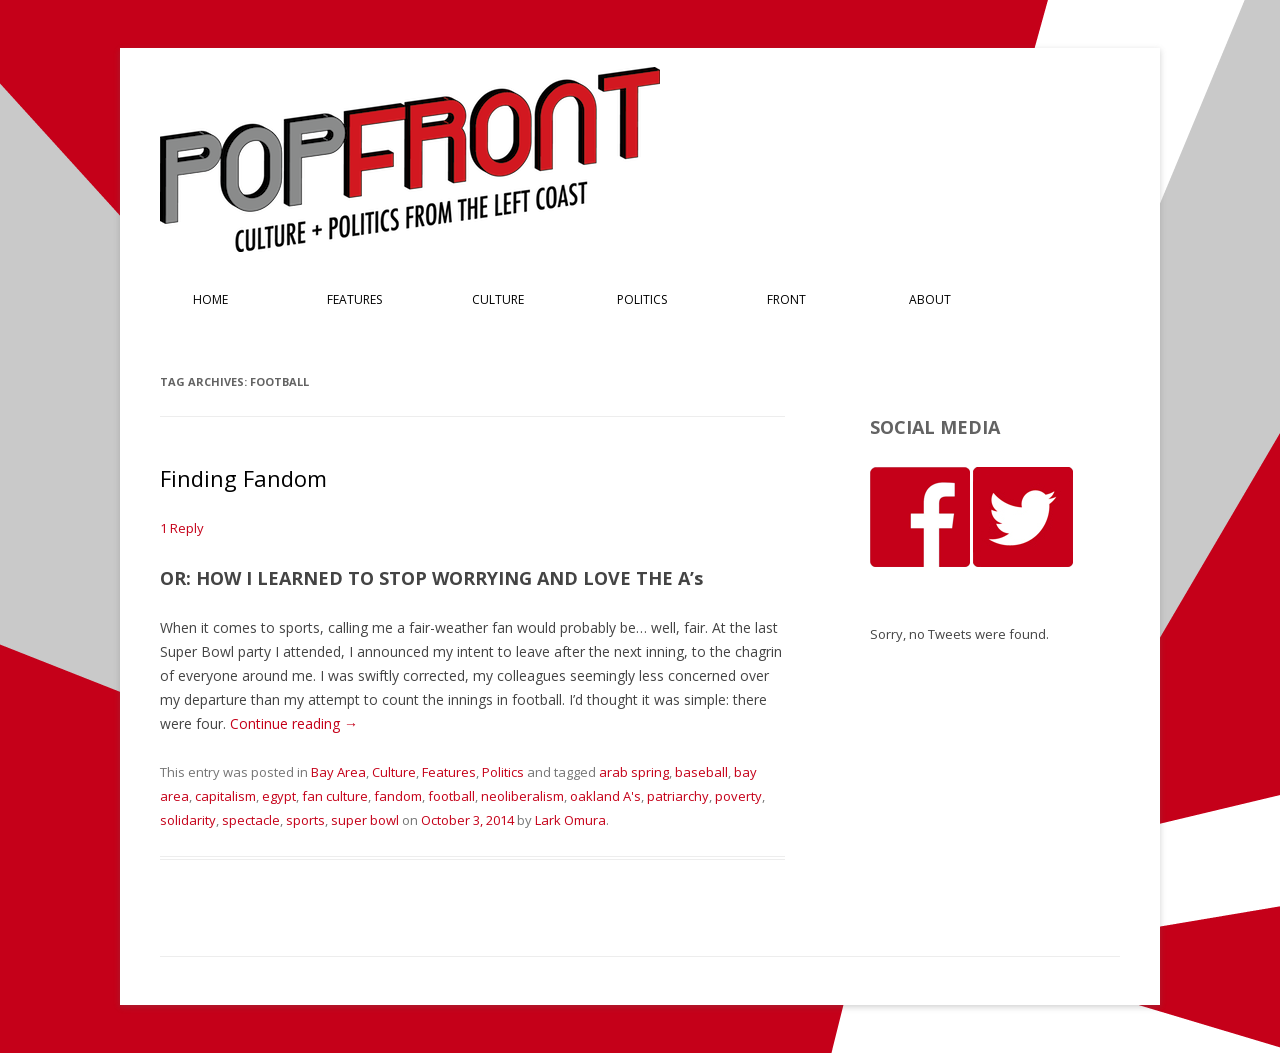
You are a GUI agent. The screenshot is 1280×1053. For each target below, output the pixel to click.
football (451, 796)
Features (354, 299)
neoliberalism (522, 796)
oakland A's (605, 796)
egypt (279, 796)
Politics (642, 299)
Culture (498, 299)
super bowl (365, 820)
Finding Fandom (243, 478)
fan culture (335, 796)
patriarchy (678, 796)
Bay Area (338, 772)
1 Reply (182, 528)
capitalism (225, 796)
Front (786, 299)
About (930, 299)
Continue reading (294, 723)
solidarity (188, 820)
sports (305, 820)
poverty (738, 796)
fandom (398, 796)
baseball (701, 772)
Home (210, 299)
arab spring (634, 772)
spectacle (251, 820)
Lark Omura (570, 820)
